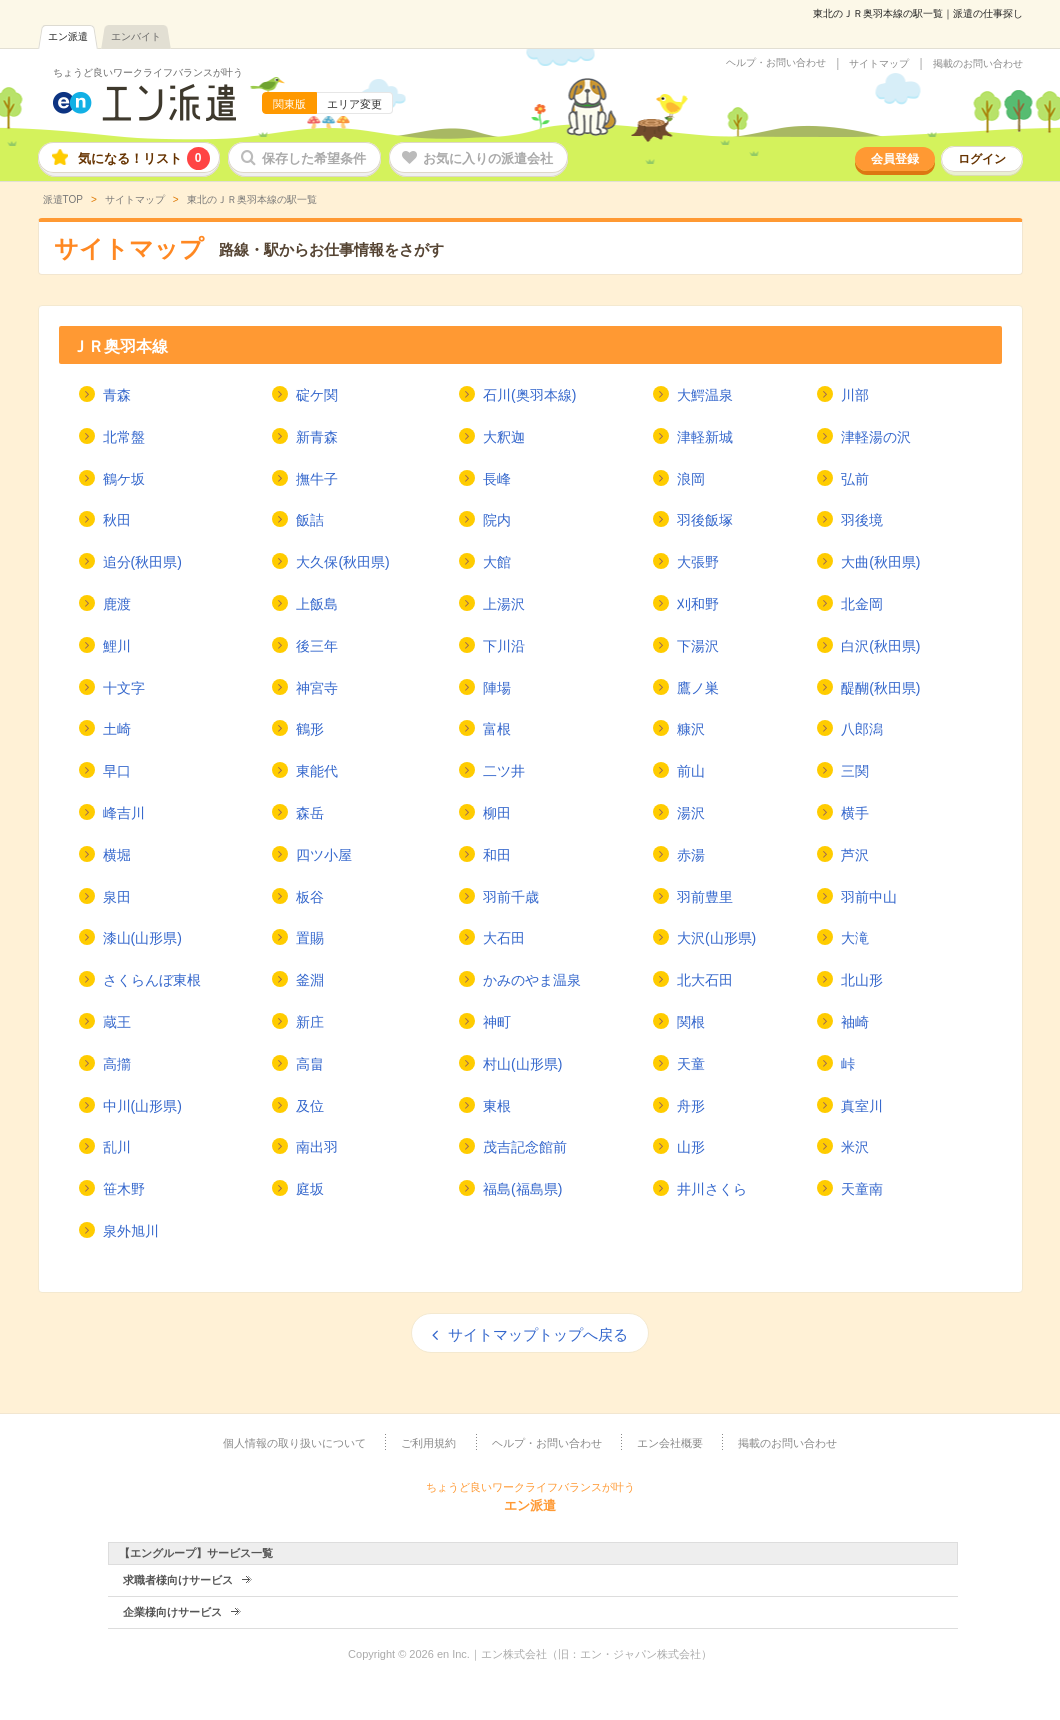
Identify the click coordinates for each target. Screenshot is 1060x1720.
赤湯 (691, 855)
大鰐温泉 (705, 395)
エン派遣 (68, 36)
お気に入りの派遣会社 (488, 158)
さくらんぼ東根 (152, 980)
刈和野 (698, 604)
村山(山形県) (522, 1064)
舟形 (691, 1106)
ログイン (982, 159)
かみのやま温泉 (532, 980)
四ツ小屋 (324, 855)
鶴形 (310, 729)
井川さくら (712, 1189)
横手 (855, 813)
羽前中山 (869, 897)
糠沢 (691, 729)
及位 (310, 1106)
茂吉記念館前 (525, 1147)
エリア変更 (354, 104)
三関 (855, 771)
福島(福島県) (522, 1189)
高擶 (117, 1064)
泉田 (117, 897)
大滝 (855, 938)
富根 (497, 729)
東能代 (317, 771)
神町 (497, 1022)
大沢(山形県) (716, 938)
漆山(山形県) (142, 938)
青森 (117, 395)
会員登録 (895, 159)
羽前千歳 (511, 897)
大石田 (504, 938)
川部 (855, 395)
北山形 (862, 980)
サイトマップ (879, 64)
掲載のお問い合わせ (978, 64)
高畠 (310, 1064)
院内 (497, 520)
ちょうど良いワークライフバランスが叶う (148, 72)
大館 (497, 562)
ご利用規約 (428, 1443)
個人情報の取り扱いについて (294, 1443)
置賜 (310, 938)
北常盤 (124, 437)
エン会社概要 (670, 1443)
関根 (691, 1022)
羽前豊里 (705, 897)
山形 (691, 1147)
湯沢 (691, 813)
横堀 (117, 855)
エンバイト (136, 36)
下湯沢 (698, 646)
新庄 (310, 1022)
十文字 (124, 688)
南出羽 (317, 1147)
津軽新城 (705, 437)
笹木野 (124, 1189)
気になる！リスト (144, 158)
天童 (691, 1064)
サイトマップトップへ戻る (538, 1334)
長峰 (497, 479)
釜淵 (310, 980)
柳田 (497, 813)
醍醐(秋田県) (880, 688)
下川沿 (504, 646)
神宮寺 (317, 688)
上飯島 (317, 604)
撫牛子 (317, 479)
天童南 (862, 1189)
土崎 (117, 729)
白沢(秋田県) (880, 646)
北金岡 (862, 604)
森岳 (310, 813)
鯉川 (117, 646)
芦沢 (855, 855)
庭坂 (310, 1189)
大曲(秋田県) (880, 562)
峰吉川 (124, 813)
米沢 (855, 1147)
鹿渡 (117, 604)
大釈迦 (504, 437)
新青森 (317, 437)
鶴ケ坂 (124, 479)
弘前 (855, 479)
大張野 (698, 562)
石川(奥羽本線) (529, 395)
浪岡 (691, 479)
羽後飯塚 (705, 520)
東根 (497, 1106)
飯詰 (310, 520)
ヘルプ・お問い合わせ (776, 63)
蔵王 (117, 1022)
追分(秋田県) (142, 562)
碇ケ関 (317, 395)
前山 (691, 771)
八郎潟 (862, 729)
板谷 (310, 897)
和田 (497, 855)
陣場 (497, 688)
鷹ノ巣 (698, 688)
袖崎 (855, 1022)
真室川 (862, 1106)
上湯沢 (504, 604)
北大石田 (705, 980)
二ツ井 (504, 771)
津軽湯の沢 (876, 437)
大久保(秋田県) (342, 562)
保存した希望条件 (314, 158)
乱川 (117, 1147)
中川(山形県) (142, 1106)
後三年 (317, 646)
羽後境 (862, 520)
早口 (117, 771)
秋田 (117, 520)
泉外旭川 (131, 1231)
